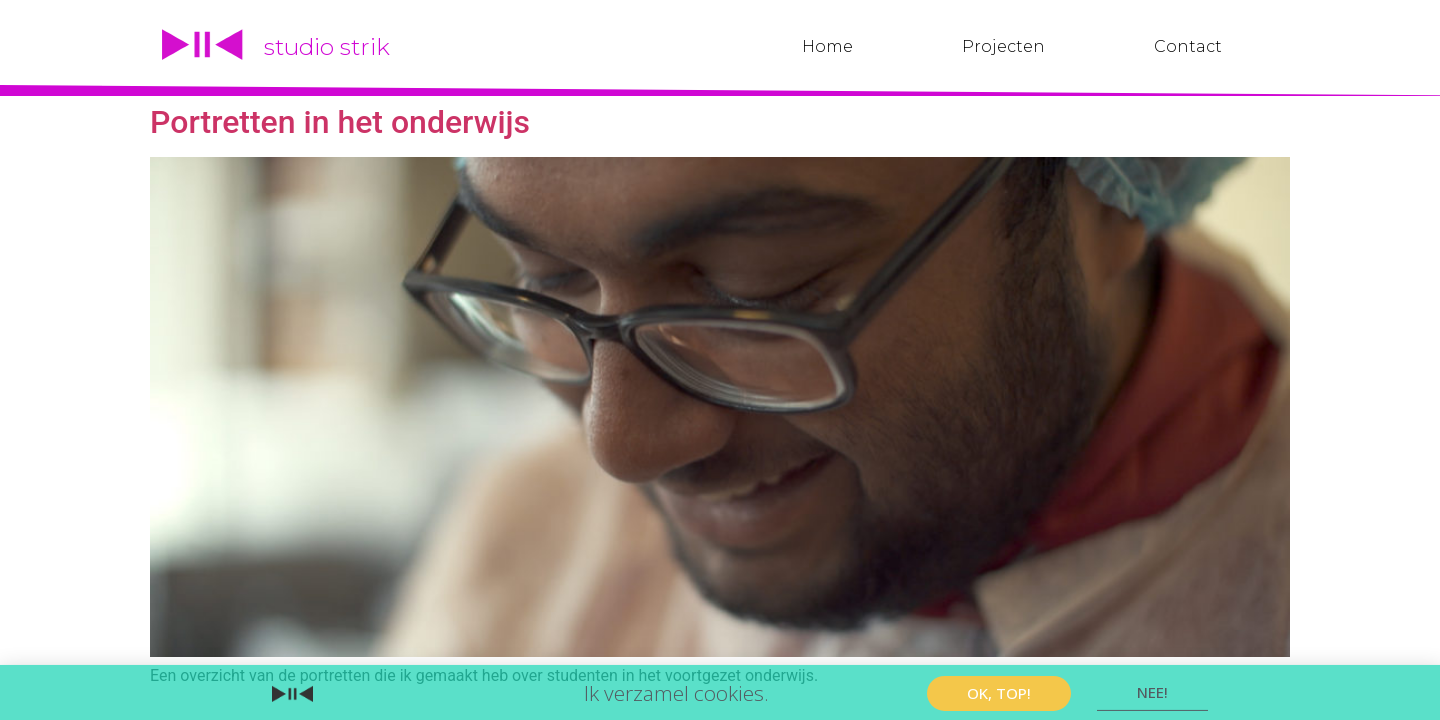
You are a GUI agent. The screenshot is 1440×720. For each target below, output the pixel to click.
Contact (1188, 46)
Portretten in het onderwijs (340, 122)
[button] (999, 694)
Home (827, 46)
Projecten (1003, 46)
